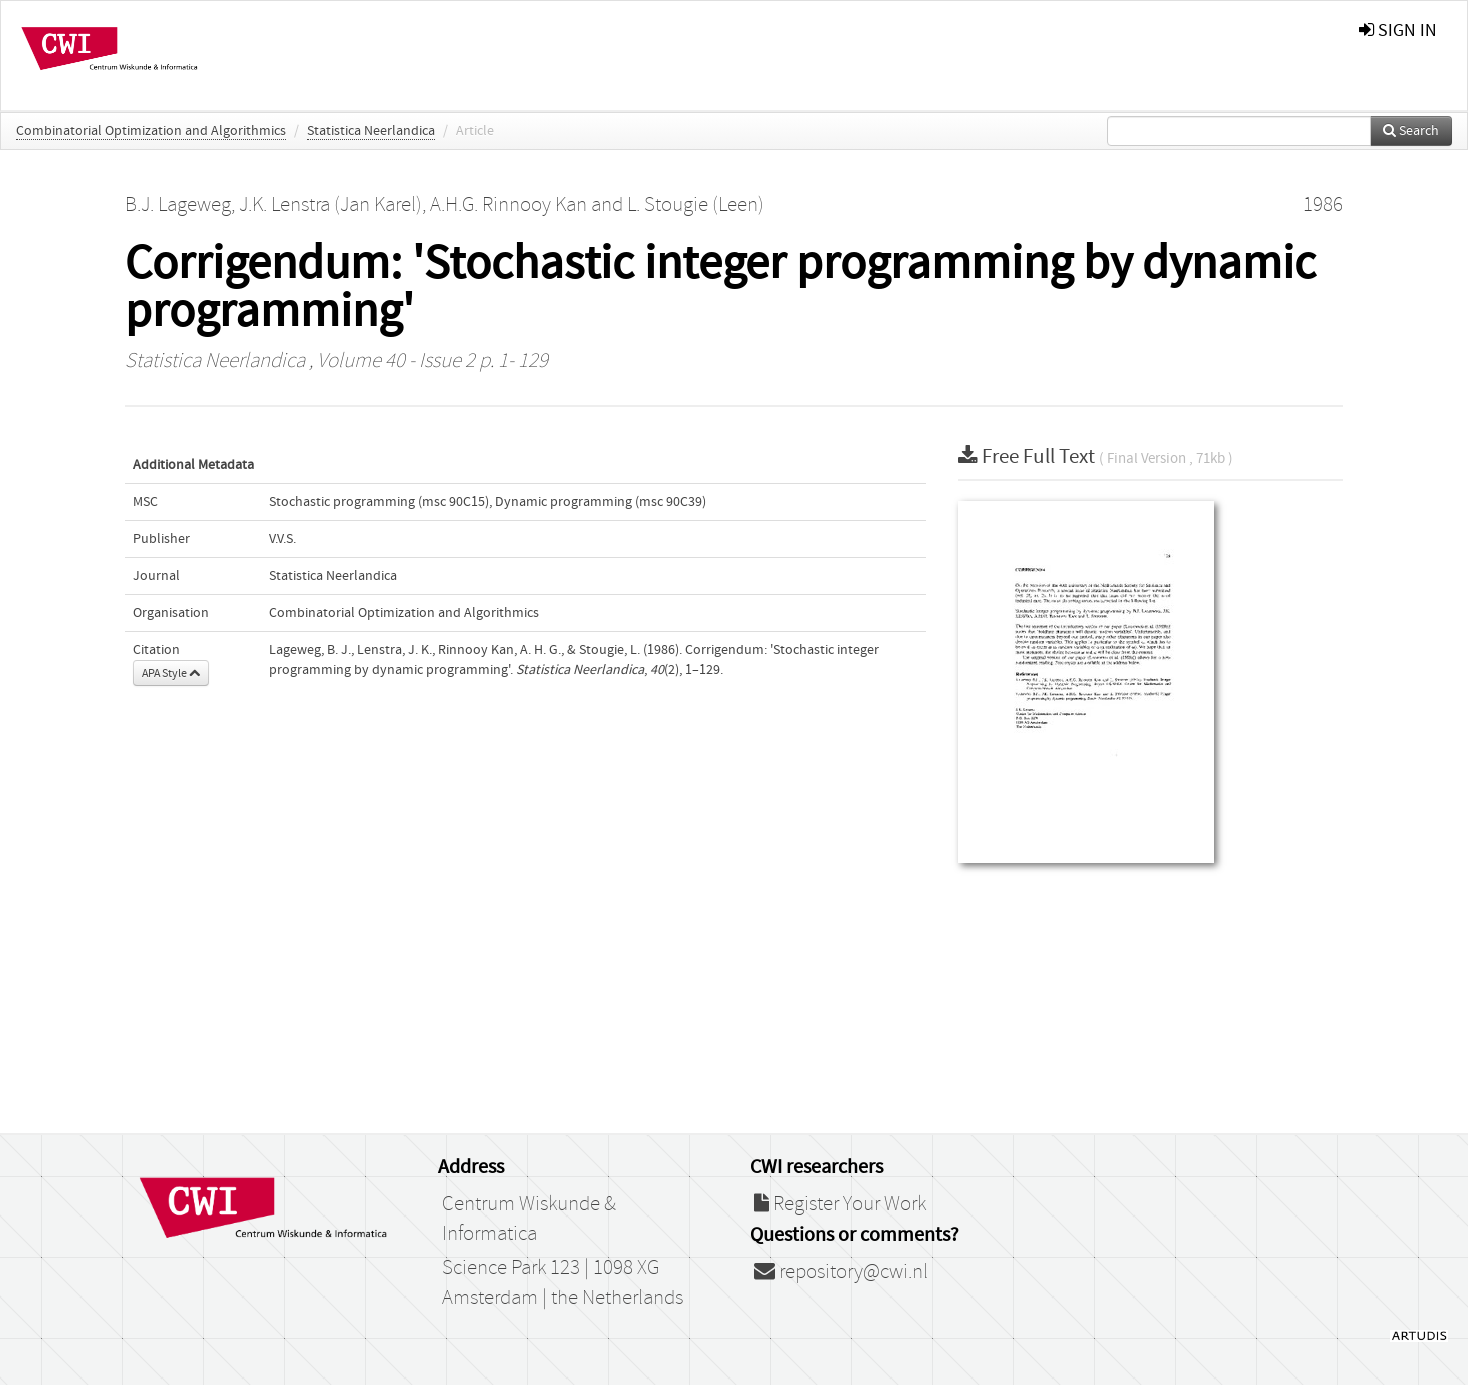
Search (1411, 131)
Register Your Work (840, 1204)
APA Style (171, 673)
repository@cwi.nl (841, 1272)
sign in (1398, 30)
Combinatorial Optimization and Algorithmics (151, 131)
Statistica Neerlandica (371, 131)
